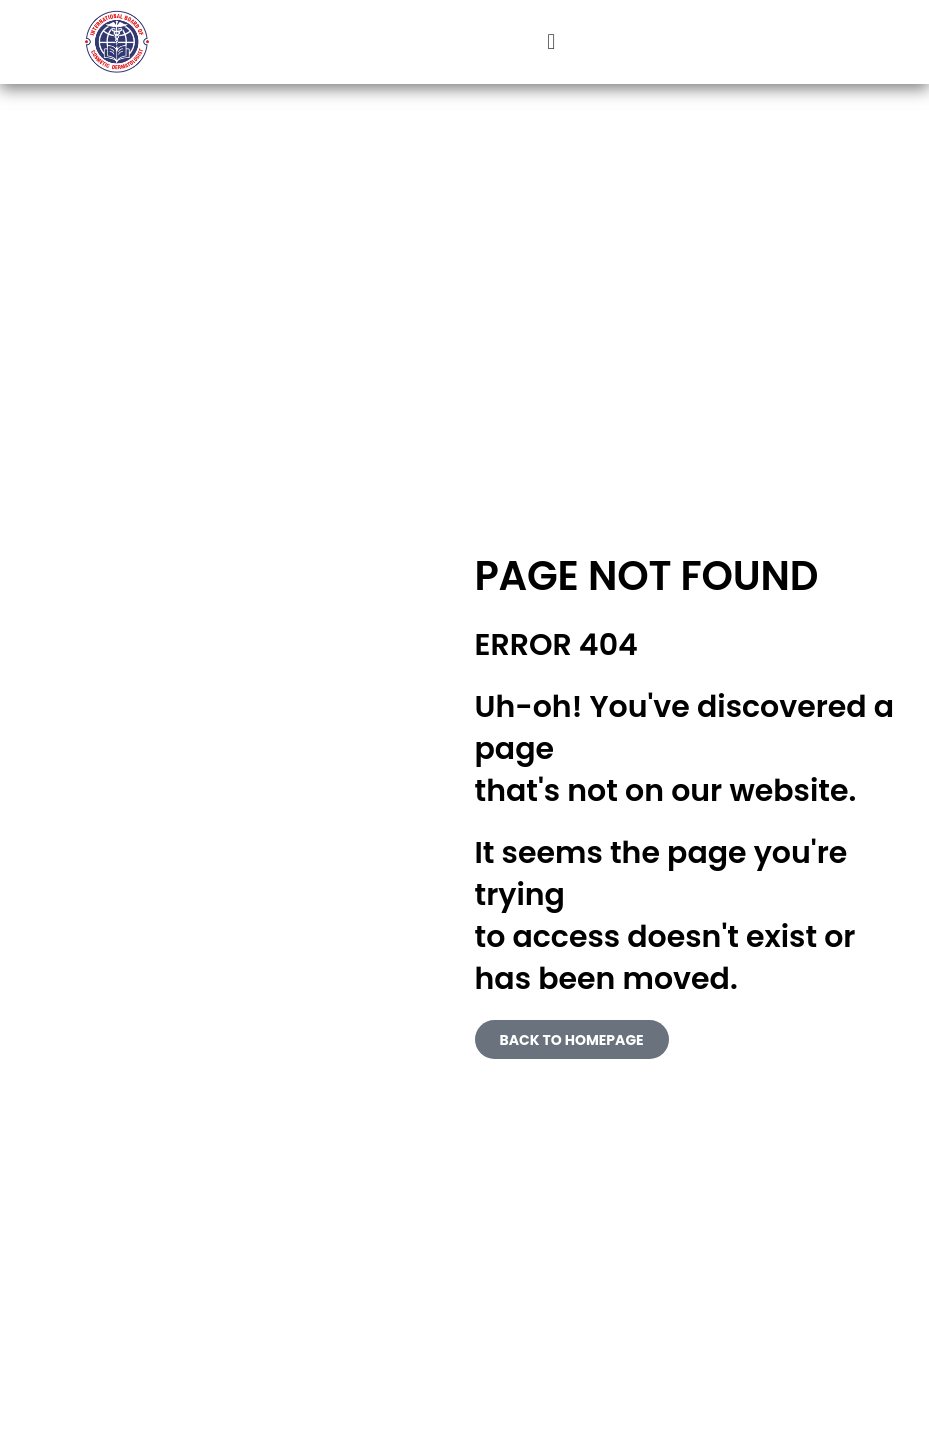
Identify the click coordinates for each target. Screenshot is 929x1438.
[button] (551, 42)
